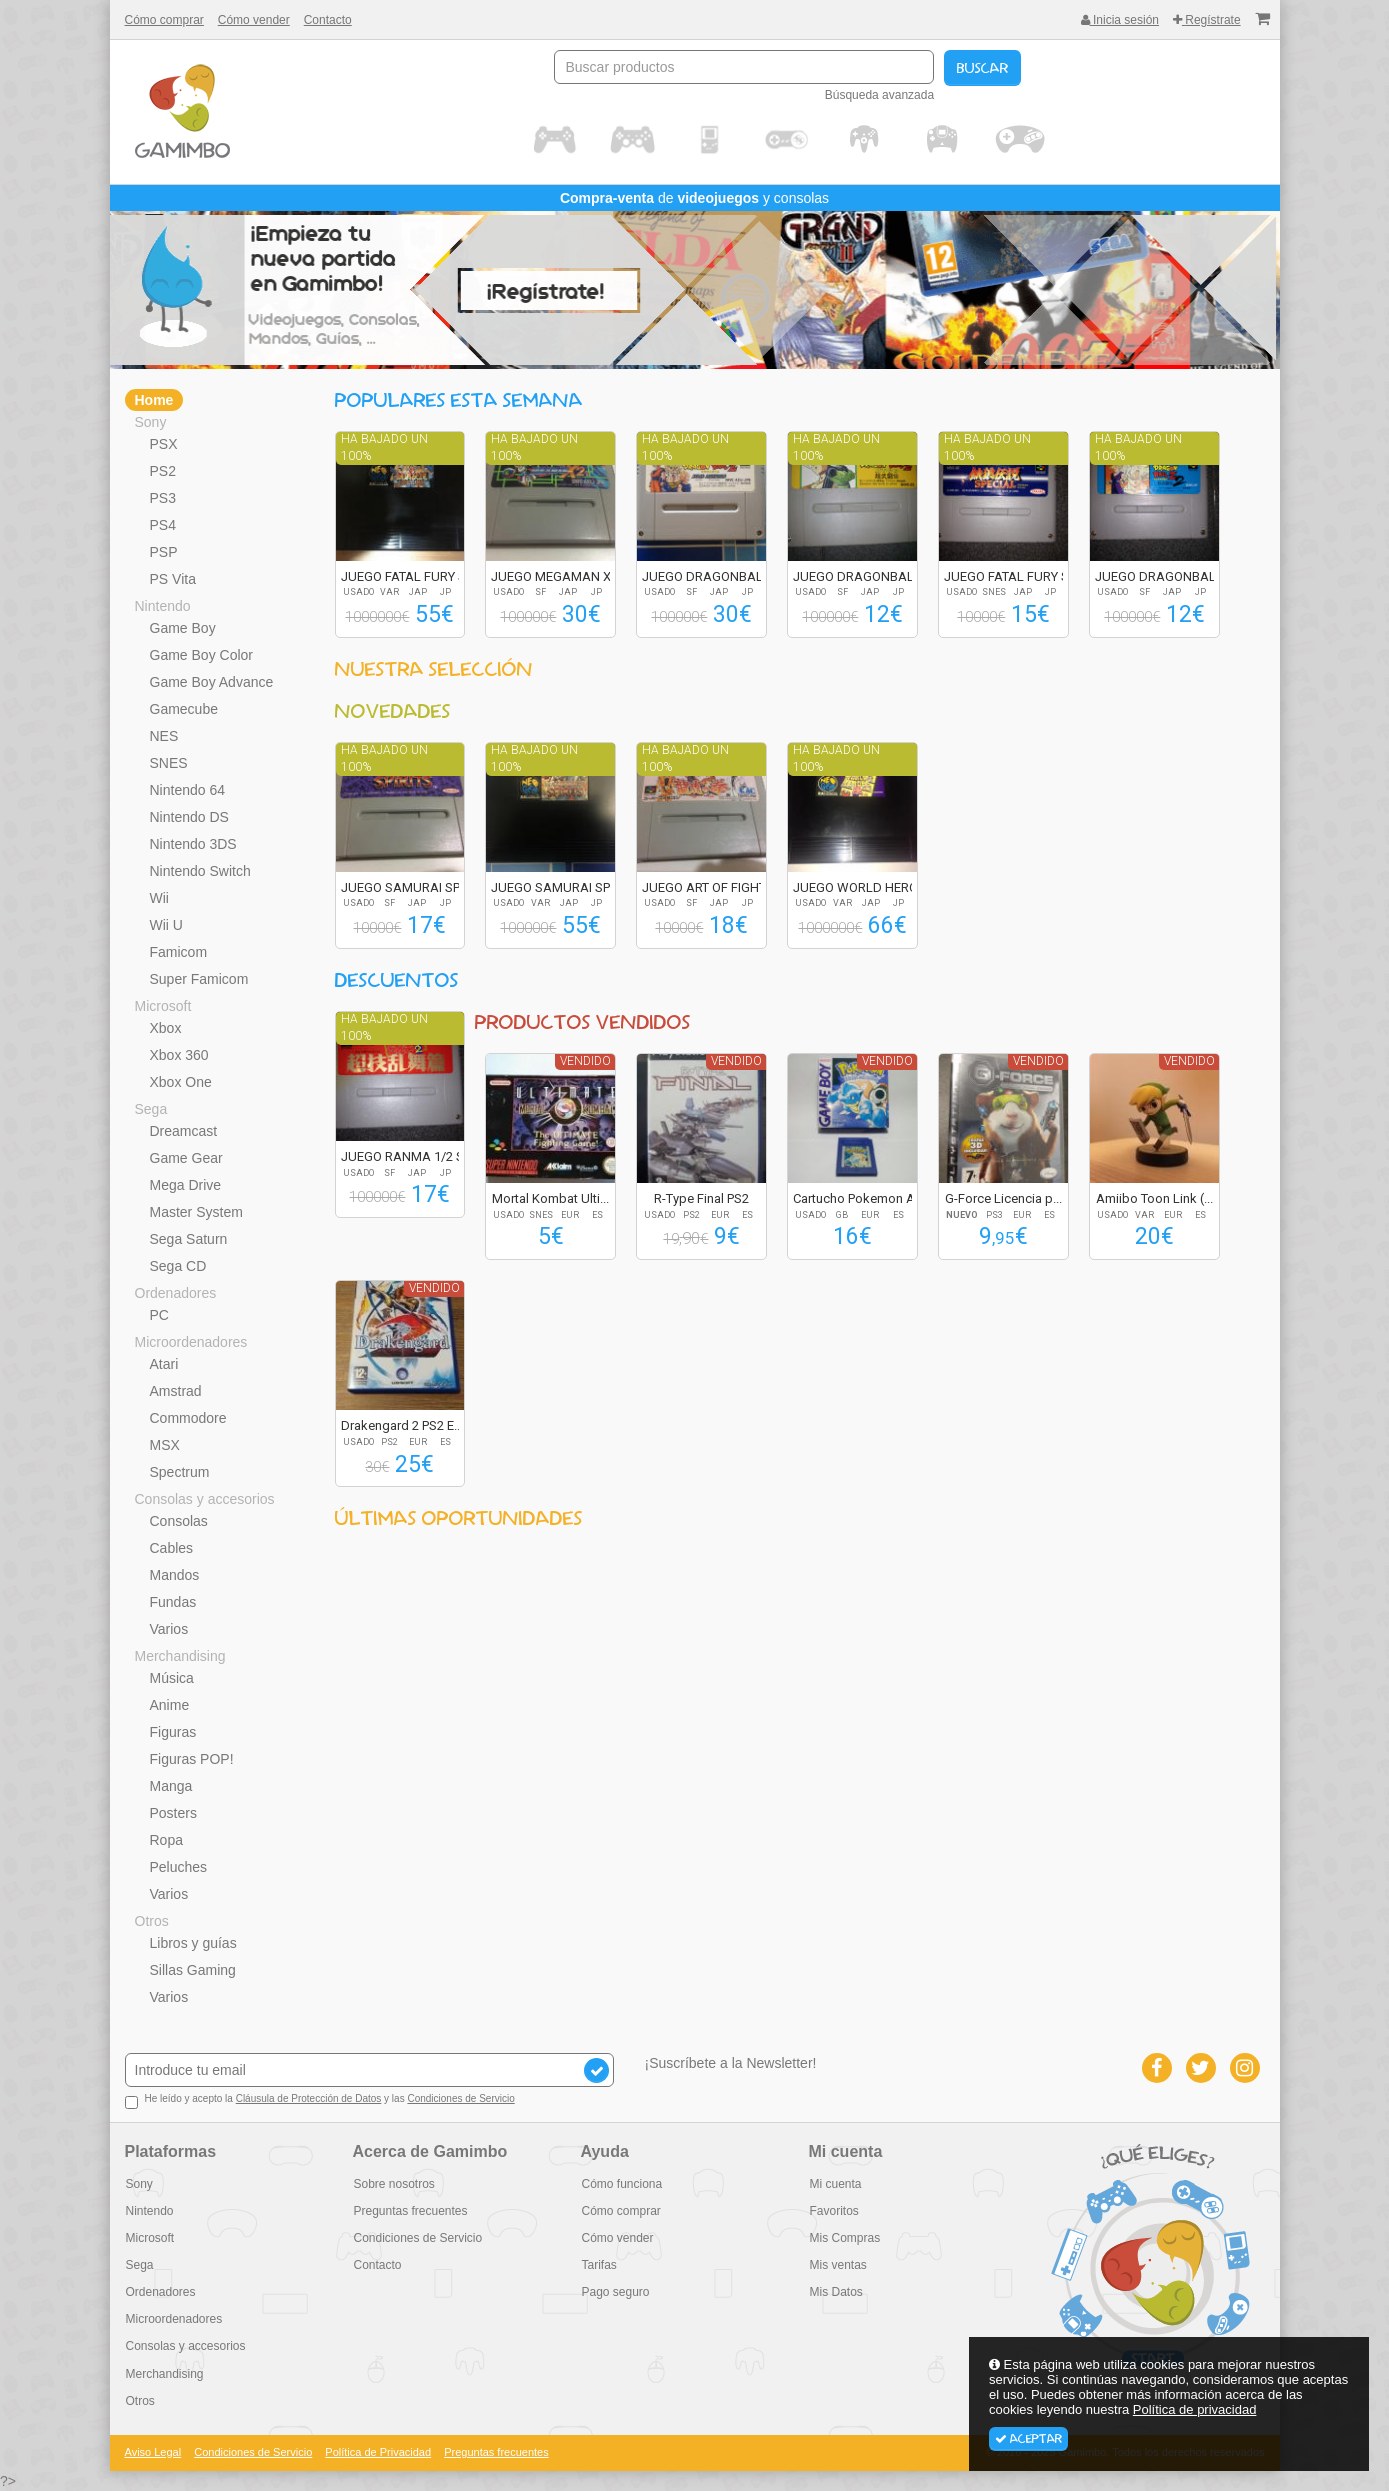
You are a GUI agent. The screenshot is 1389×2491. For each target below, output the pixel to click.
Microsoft (163, 1006)
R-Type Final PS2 (701, 1198)
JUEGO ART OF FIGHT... (708, 887)
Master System (196, 1212)
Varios (169, 1629)
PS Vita (173, 579)
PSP (164, 552)
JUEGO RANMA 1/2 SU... (411, 1156)
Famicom (179, 952)
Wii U (166, 925)
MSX (165, 1445)
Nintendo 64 (188, 790)
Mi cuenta (835, 2184)
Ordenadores (176, 1293)
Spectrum (180, 1472)
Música (172, 1678)
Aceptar (1028, 2439)
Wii (159, 898)
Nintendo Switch (200, 871)
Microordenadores (191, 1342)
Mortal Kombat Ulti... (550, 1198)
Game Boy (183, 628)
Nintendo (163, 606)
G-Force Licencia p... (1003, 1198)
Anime (170, 1705)
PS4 (163, 525)
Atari (164, 1364)
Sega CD (178, 1266)
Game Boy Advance (212, 682)
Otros (152, 1921)
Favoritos (833, 2211)
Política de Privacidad (378, 2452)
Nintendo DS (189, 817)
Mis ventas (837, 2265)
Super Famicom (199, 979)
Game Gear (186, 1158)
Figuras (173, 1732)
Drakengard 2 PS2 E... (402, 1425)
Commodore (188, 1418)
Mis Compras (844, 2238)
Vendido (585, 1061)
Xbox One (181, 1082)
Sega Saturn (189, 1239)
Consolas (179, 1521)
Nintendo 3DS (193, 844)
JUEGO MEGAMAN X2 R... (564, 576)
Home (154, 400)
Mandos (175, 1575)
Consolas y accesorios (205, 1499)
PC (159, 1315)
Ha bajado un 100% (384, 447)
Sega (151, 1109)
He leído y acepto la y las (320, 2101)
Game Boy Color (201, 655)
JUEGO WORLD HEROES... (867, 887)
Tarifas (598, 2265)
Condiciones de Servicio (460, 2098)
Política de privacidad (1195, 2409)
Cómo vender (254, 20)
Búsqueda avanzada (879, 95)
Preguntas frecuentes (410, 2211)
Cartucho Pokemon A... (858, 1198)
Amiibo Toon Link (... (1154, 1198)
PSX (164, 444)
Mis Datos (835, 2292)
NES (164, 736)
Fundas (173, 1602)
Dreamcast (184, 1131)
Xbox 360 (179, 1055)
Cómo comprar (164, 20)
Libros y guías (193, 1943)
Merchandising (180, 1656)
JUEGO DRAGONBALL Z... (716, 576)
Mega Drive (186, 1185)
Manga (171, 1786)
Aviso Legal (153, 2452)
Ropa (166, 1840)
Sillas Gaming (193, 1970)
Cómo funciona (621, 2184)
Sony (151, 422)
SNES (169, 763)
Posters (173, 1813)
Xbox (166, 1028)
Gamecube (184, 709)
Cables (172, 1548)
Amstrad (176, 1391)
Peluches (179, 1867)
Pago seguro (615, 2292)
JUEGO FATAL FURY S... (408, 576)
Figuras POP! (192, 1759)
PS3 (163, 498)
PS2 (163, 471)
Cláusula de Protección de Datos (309, 2098)
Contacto (328, 20)
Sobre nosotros (393, 2184)
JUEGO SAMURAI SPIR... (410, 887)
